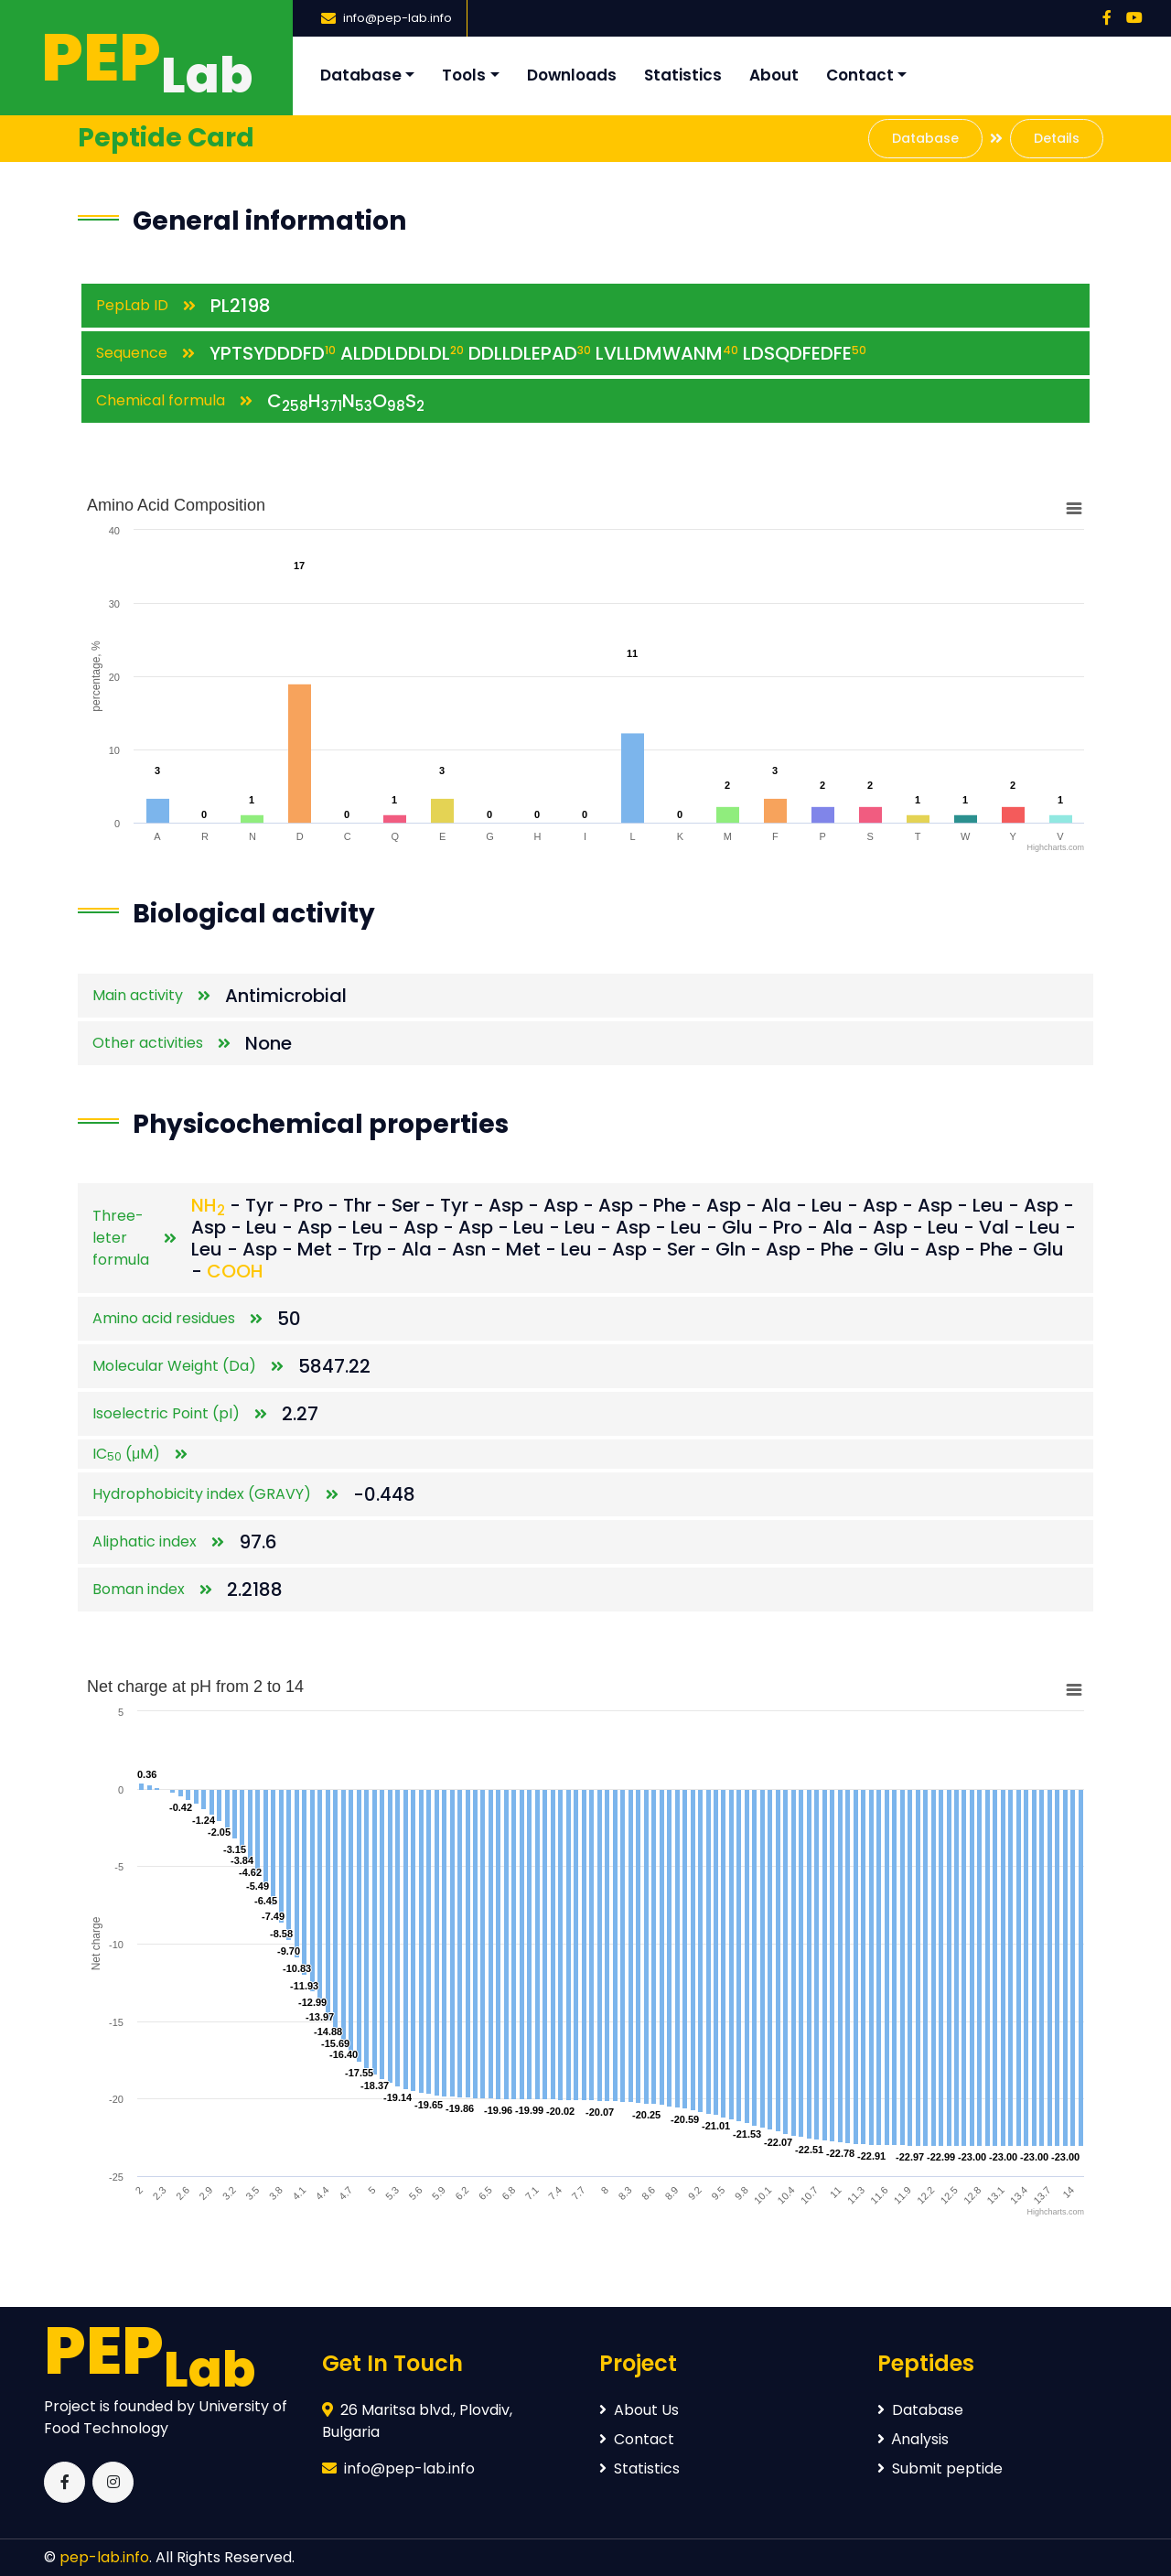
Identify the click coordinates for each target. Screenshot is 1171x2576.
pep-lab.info (104, 2557)
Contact (860, 75)
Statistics (683, 75)
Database (361, 75)
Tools (464, 75)
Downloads (572, 75)
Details (1057, 138)
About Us (639, 2409)
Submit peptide (940, 2468)
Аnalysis (913, 2439)
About (774, 75)
